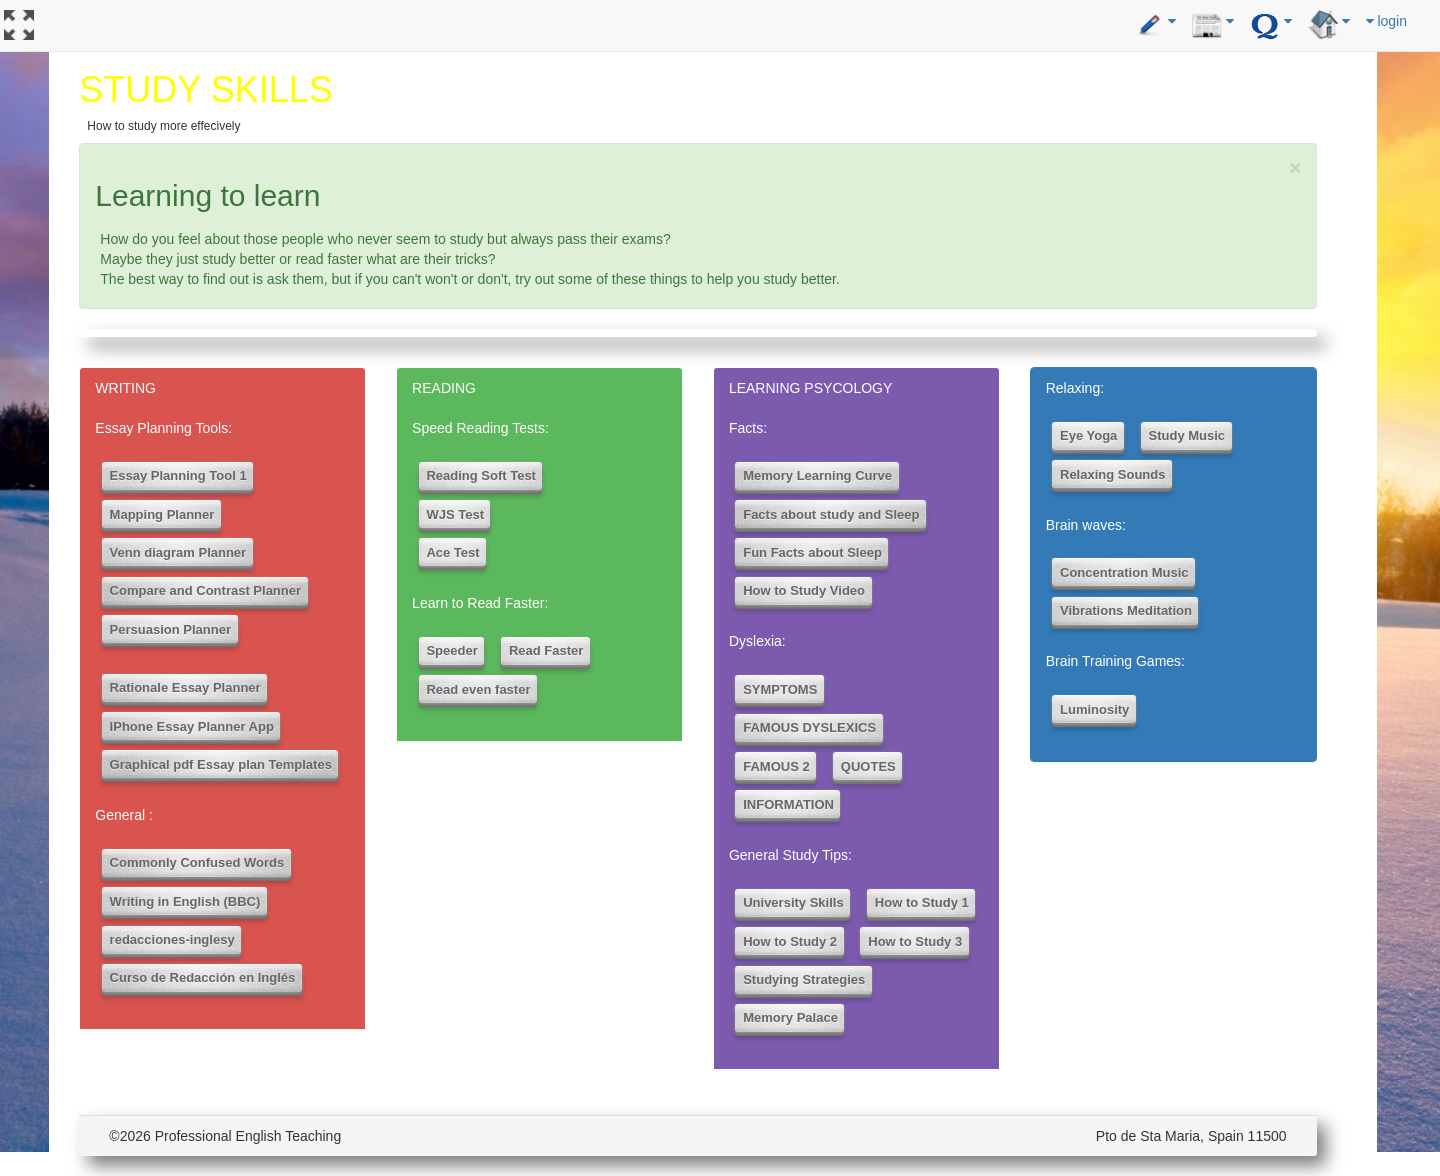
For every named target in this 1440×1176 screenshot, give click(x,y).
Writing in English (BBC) (185, 901)
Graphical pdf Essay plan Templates (221, 764)
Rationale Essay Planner (185, 687)
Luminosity (1094, 709)
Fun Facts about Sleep (812, 552)
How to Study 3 (915, 941)
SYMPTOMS (780, 689)
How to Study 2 (790, 941)
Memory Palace (790, 1017)
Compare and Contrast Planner (205, 590)
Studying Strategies (804, 979)
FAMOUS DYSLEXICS (809, 727)
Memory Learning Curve (817, 475)
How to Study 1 (922, 902)
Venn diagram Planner (178, 552)
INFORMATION (788, 804)
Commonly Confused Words (197, 862)
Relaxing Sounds (1112, 474)
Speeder (451, 650)
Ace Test (452, 552)
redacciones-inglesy (172, 939)
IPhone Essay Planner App (192, 726)
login (1386, 21)
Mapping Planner (162, 514)
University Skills (793, 902)
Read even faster (478, 689)
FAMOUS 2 (776, 766)
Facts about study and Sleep (831, 514)
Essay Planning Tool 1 (178, 475)
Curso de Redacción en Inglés (203, 977)
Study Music (1187, 435)
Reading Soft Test (481, 475)
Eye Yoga (1088, 435)
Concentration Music (1124, 572)
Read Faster (546, 650)
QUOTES (868, 766)
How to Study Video (804, 590)
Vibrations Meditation (1126, 610)
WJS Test (455, 514)
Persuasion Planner (170, 629)
